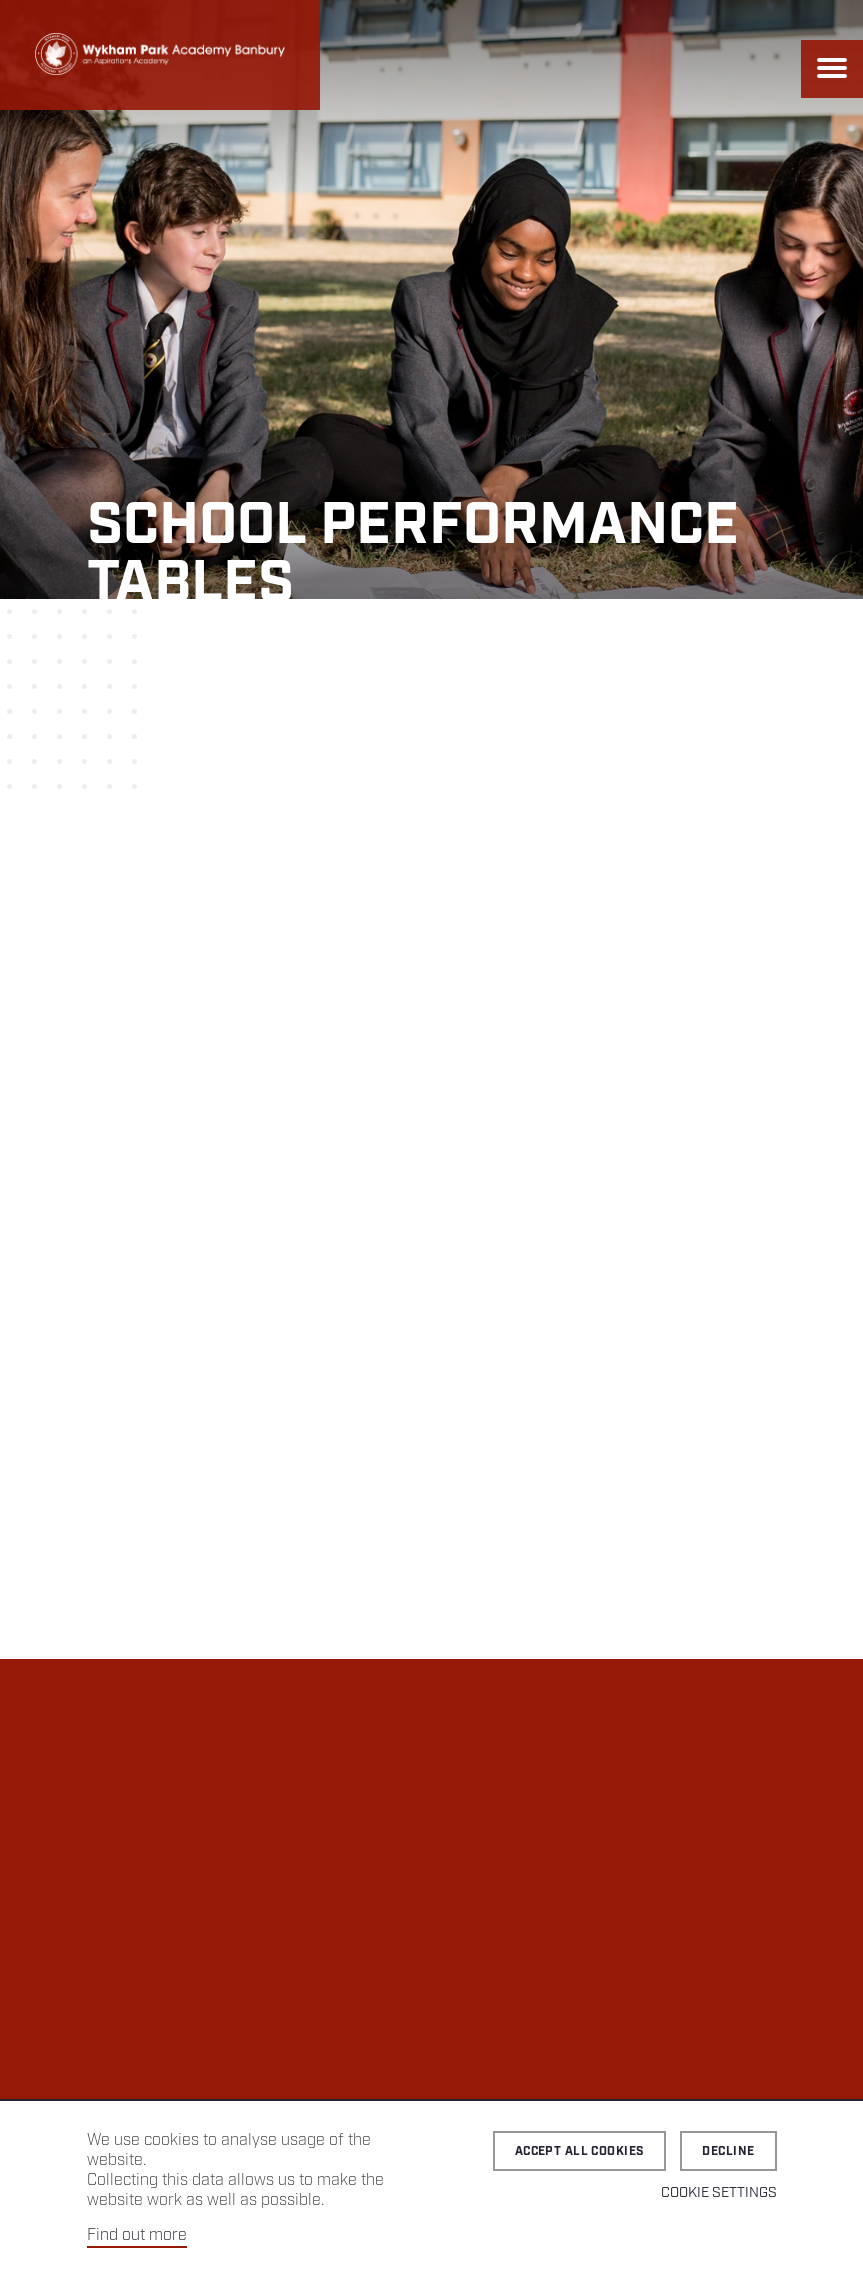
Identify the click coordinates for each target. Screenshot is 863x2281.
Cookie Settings (719, 2193)
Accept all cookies (580, 2151)
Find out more (137, 2235)
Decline (728, 2151)
